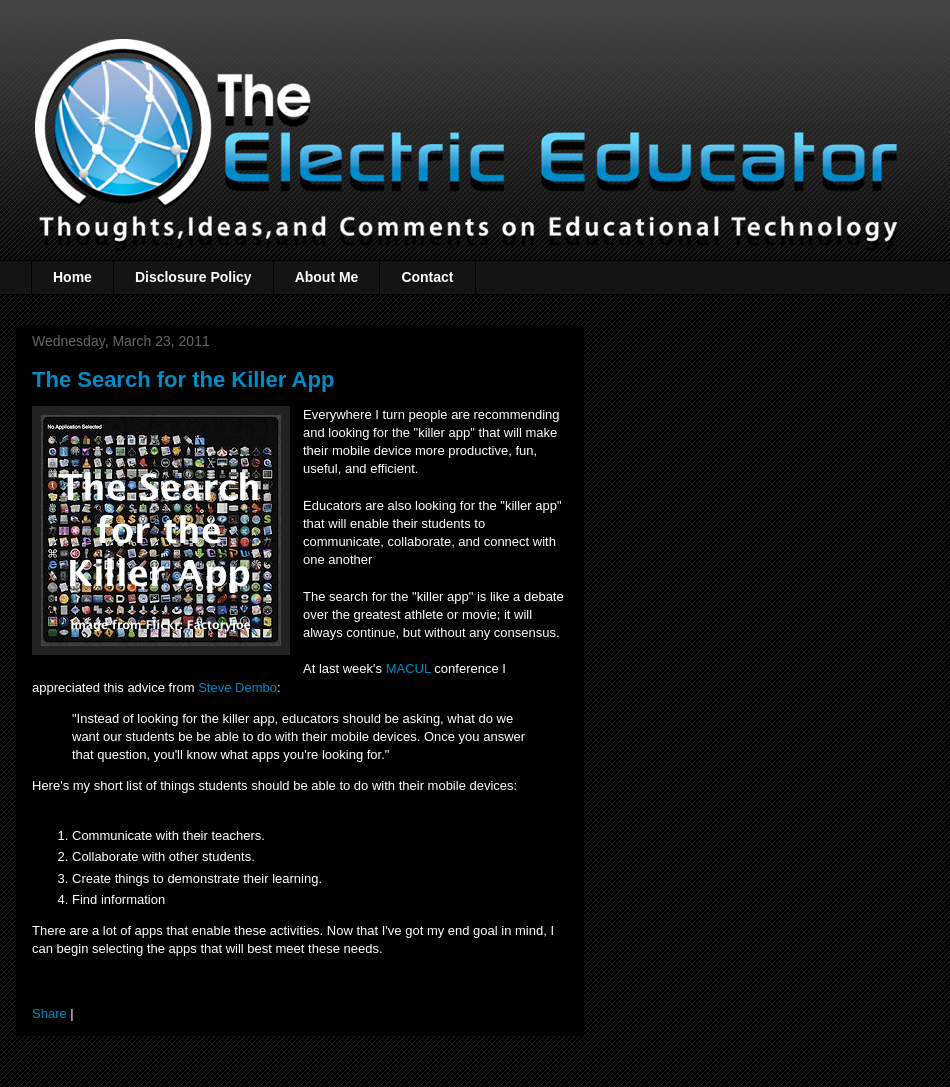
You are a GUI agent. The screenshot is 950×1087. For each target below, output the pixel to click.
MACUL (408, 668)
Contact (427, 277)
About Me (327, 277)
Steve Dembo (237, 687)
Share (49, 1013)
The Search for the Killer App (183, 379)
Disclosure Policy (193, 277)
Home (72, 277)
